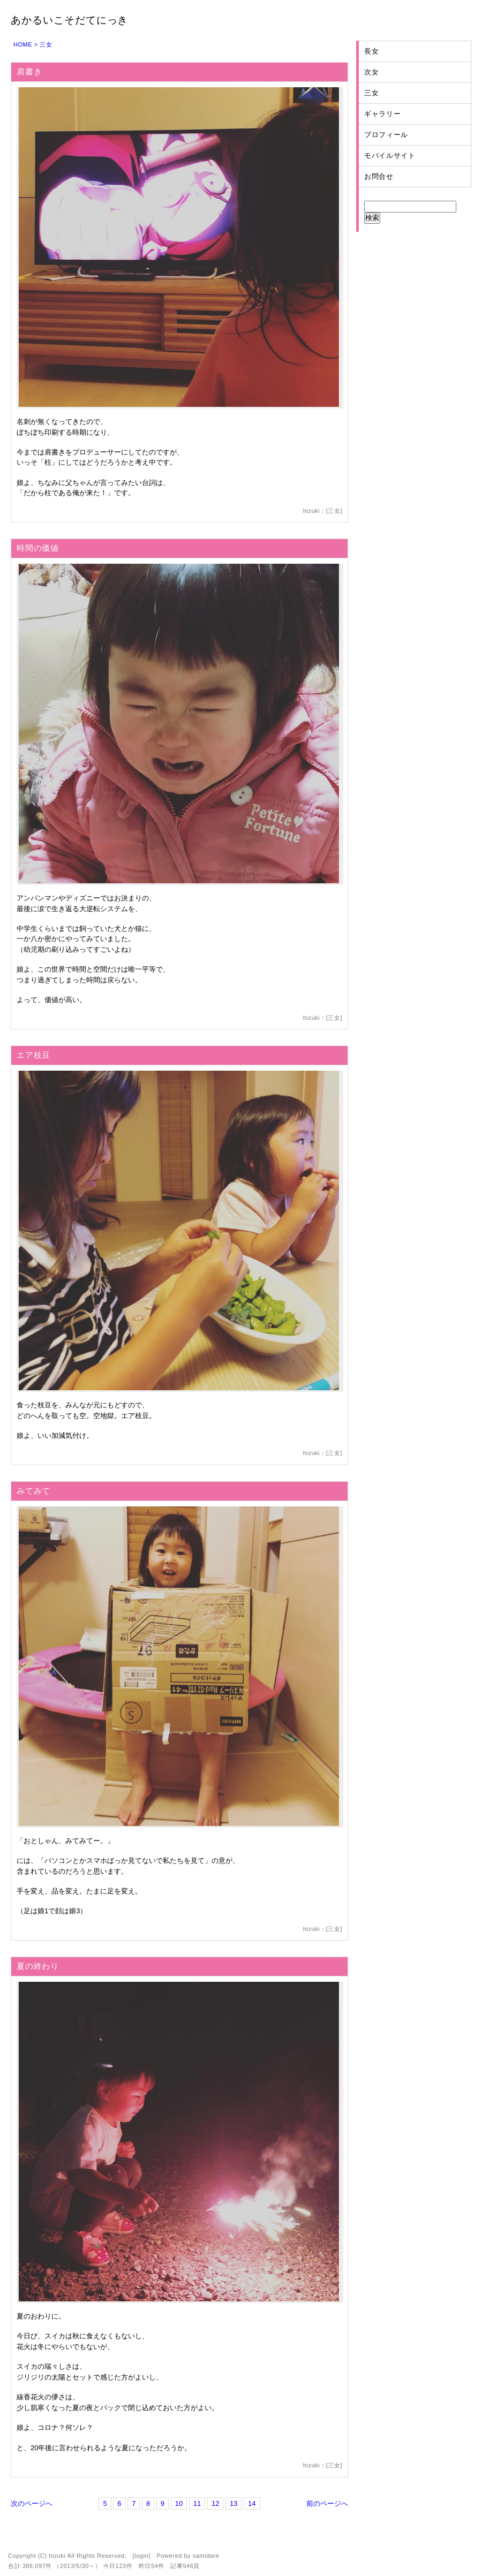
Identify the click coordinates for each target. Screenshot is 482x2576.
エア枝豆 (33, 1054)
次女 (371, 72)
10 (179, 2503)
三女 (334, 510)
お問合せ (379, 176)
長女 (371, 51)
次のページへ (31, 2503)
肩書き (29, 71)
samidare (206, 2555)
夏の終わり (38, 1966)
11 (197, 2503)
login (141, 2555)
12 (215, 2503)
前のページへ (327, 2503)
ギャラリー (382, 114)
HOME (22, 44)
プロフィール (386, 135)
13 (233, 2503)
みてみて (33, 1490)
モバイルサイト (390, 155)
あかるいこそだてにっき (69, 20)
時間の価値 (38, 547)
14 (251, 2503)
